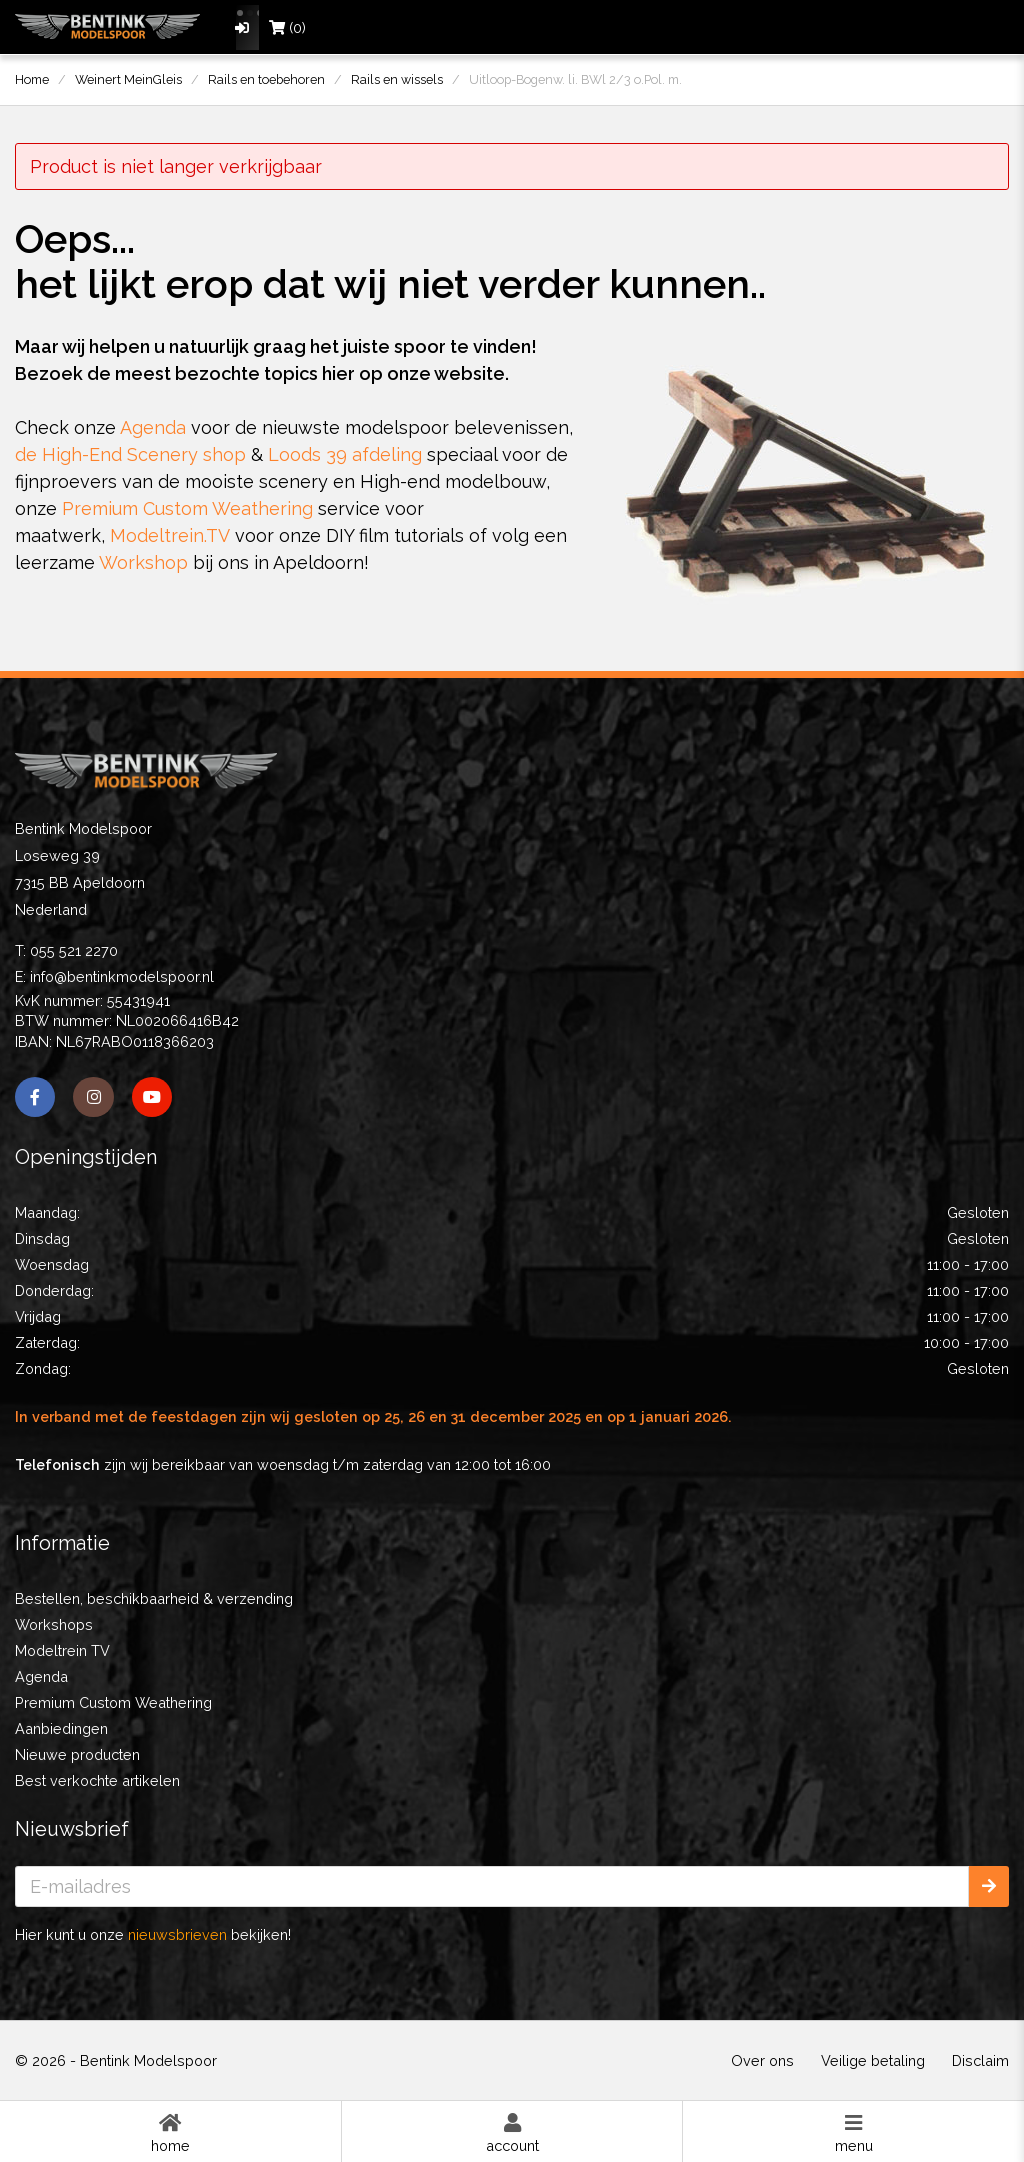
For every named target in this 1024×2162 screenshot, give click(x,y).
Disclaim (980, 2060)
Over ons (762, 2060)
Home (170, 2132)
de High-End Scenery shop (130, 454)
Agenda (153, 427)
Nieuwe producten (77, 1754)
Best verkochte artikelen (97, 1780)
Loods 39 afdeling (345, 454)
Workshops (54, 1624)
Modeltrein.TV (170, 535)
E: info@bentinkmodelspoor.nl (114, 976)
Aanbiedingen (61, 1728)
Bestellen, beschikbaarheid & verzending (154, 1598)
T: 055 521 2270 (66, 950)
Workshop (143, 562)
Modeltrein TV (62, 1650)
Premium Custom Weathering (187, 508)
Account (512, 2132)
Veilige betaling (873, 2060)
